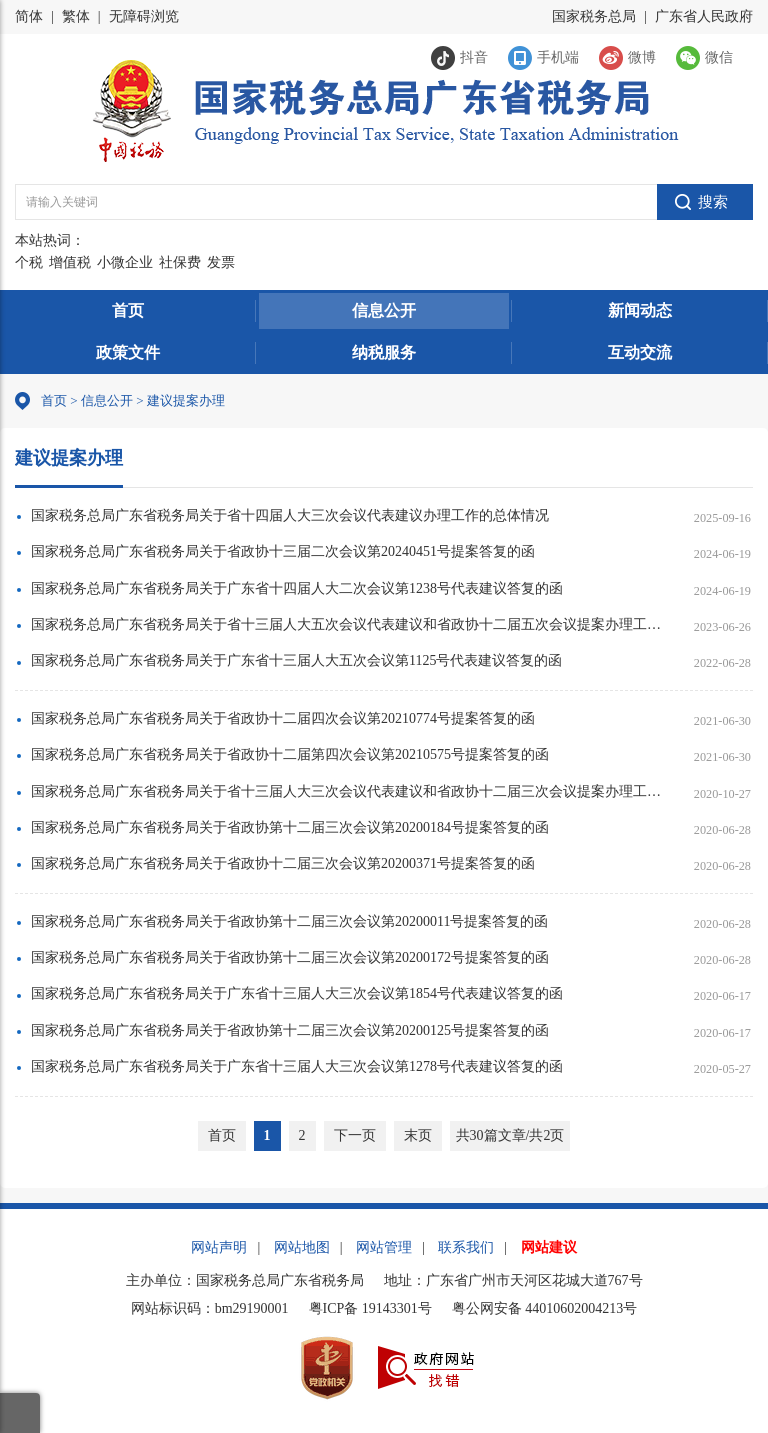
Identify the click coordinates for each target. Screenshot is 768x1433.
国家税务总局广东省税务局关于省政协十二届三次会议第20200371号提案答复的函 (283, 863)
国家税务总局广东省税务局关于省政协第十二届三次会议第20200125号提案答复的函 (290, 1030)
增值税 (70, 262)
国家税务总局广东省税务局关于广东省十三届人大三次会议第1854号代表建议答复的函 (297, 993)
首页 (128, 310)
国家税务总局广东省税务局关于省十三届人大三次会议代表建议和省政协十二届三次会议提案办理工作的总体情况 (347, 791)
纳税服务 (384, 352)
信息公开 (384, 310)
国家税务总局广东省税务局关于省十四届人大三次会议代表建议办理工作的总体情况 (290, 515)
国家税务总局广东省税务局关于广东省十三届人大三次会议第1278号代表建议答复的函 (297, 1066)
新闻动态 (640, 310)
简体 (29, 16)
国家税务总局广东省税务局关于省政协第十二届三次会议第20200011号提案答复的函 (289, 921)
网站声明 (219, 1247)
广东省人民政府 (704, 16)
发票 (221, 262)
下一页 (355, 1135)
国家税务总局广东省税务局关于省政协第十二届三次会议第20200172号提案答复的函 (290, 957)
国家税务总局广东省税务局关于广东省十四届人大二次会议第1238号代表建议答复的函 (297, 588)
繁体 (76, 16)
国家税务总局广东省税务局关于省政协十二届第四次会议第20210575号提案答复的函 (290, 754)
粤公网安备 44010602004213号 (545, 1308)
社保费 (180, 262)
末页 (418, 1135)
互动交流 (640, 352)
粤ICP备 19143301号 (370, 1308)
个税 (29, 262)
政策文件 (128, 352)
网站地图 (302, 1247)
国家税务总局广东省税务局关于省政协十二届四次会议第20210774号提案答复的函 (283, 718)
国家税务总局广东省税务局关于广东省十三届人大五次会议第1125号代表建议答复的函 (296, 660)
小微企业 (125, 262)
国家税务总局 (594, 16)
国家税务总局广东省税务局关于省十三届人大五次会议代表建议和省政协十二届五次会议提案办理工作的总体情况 (347, 624)
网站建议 (549, 1247)
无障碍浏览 (144, 16)
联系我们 (466, 1247)
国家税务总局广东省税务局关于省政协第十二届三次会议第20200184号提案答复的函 (290, 827)
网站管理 (384, 1247)
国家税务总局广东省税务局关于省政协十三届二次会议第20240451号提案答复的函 (283, 551)
